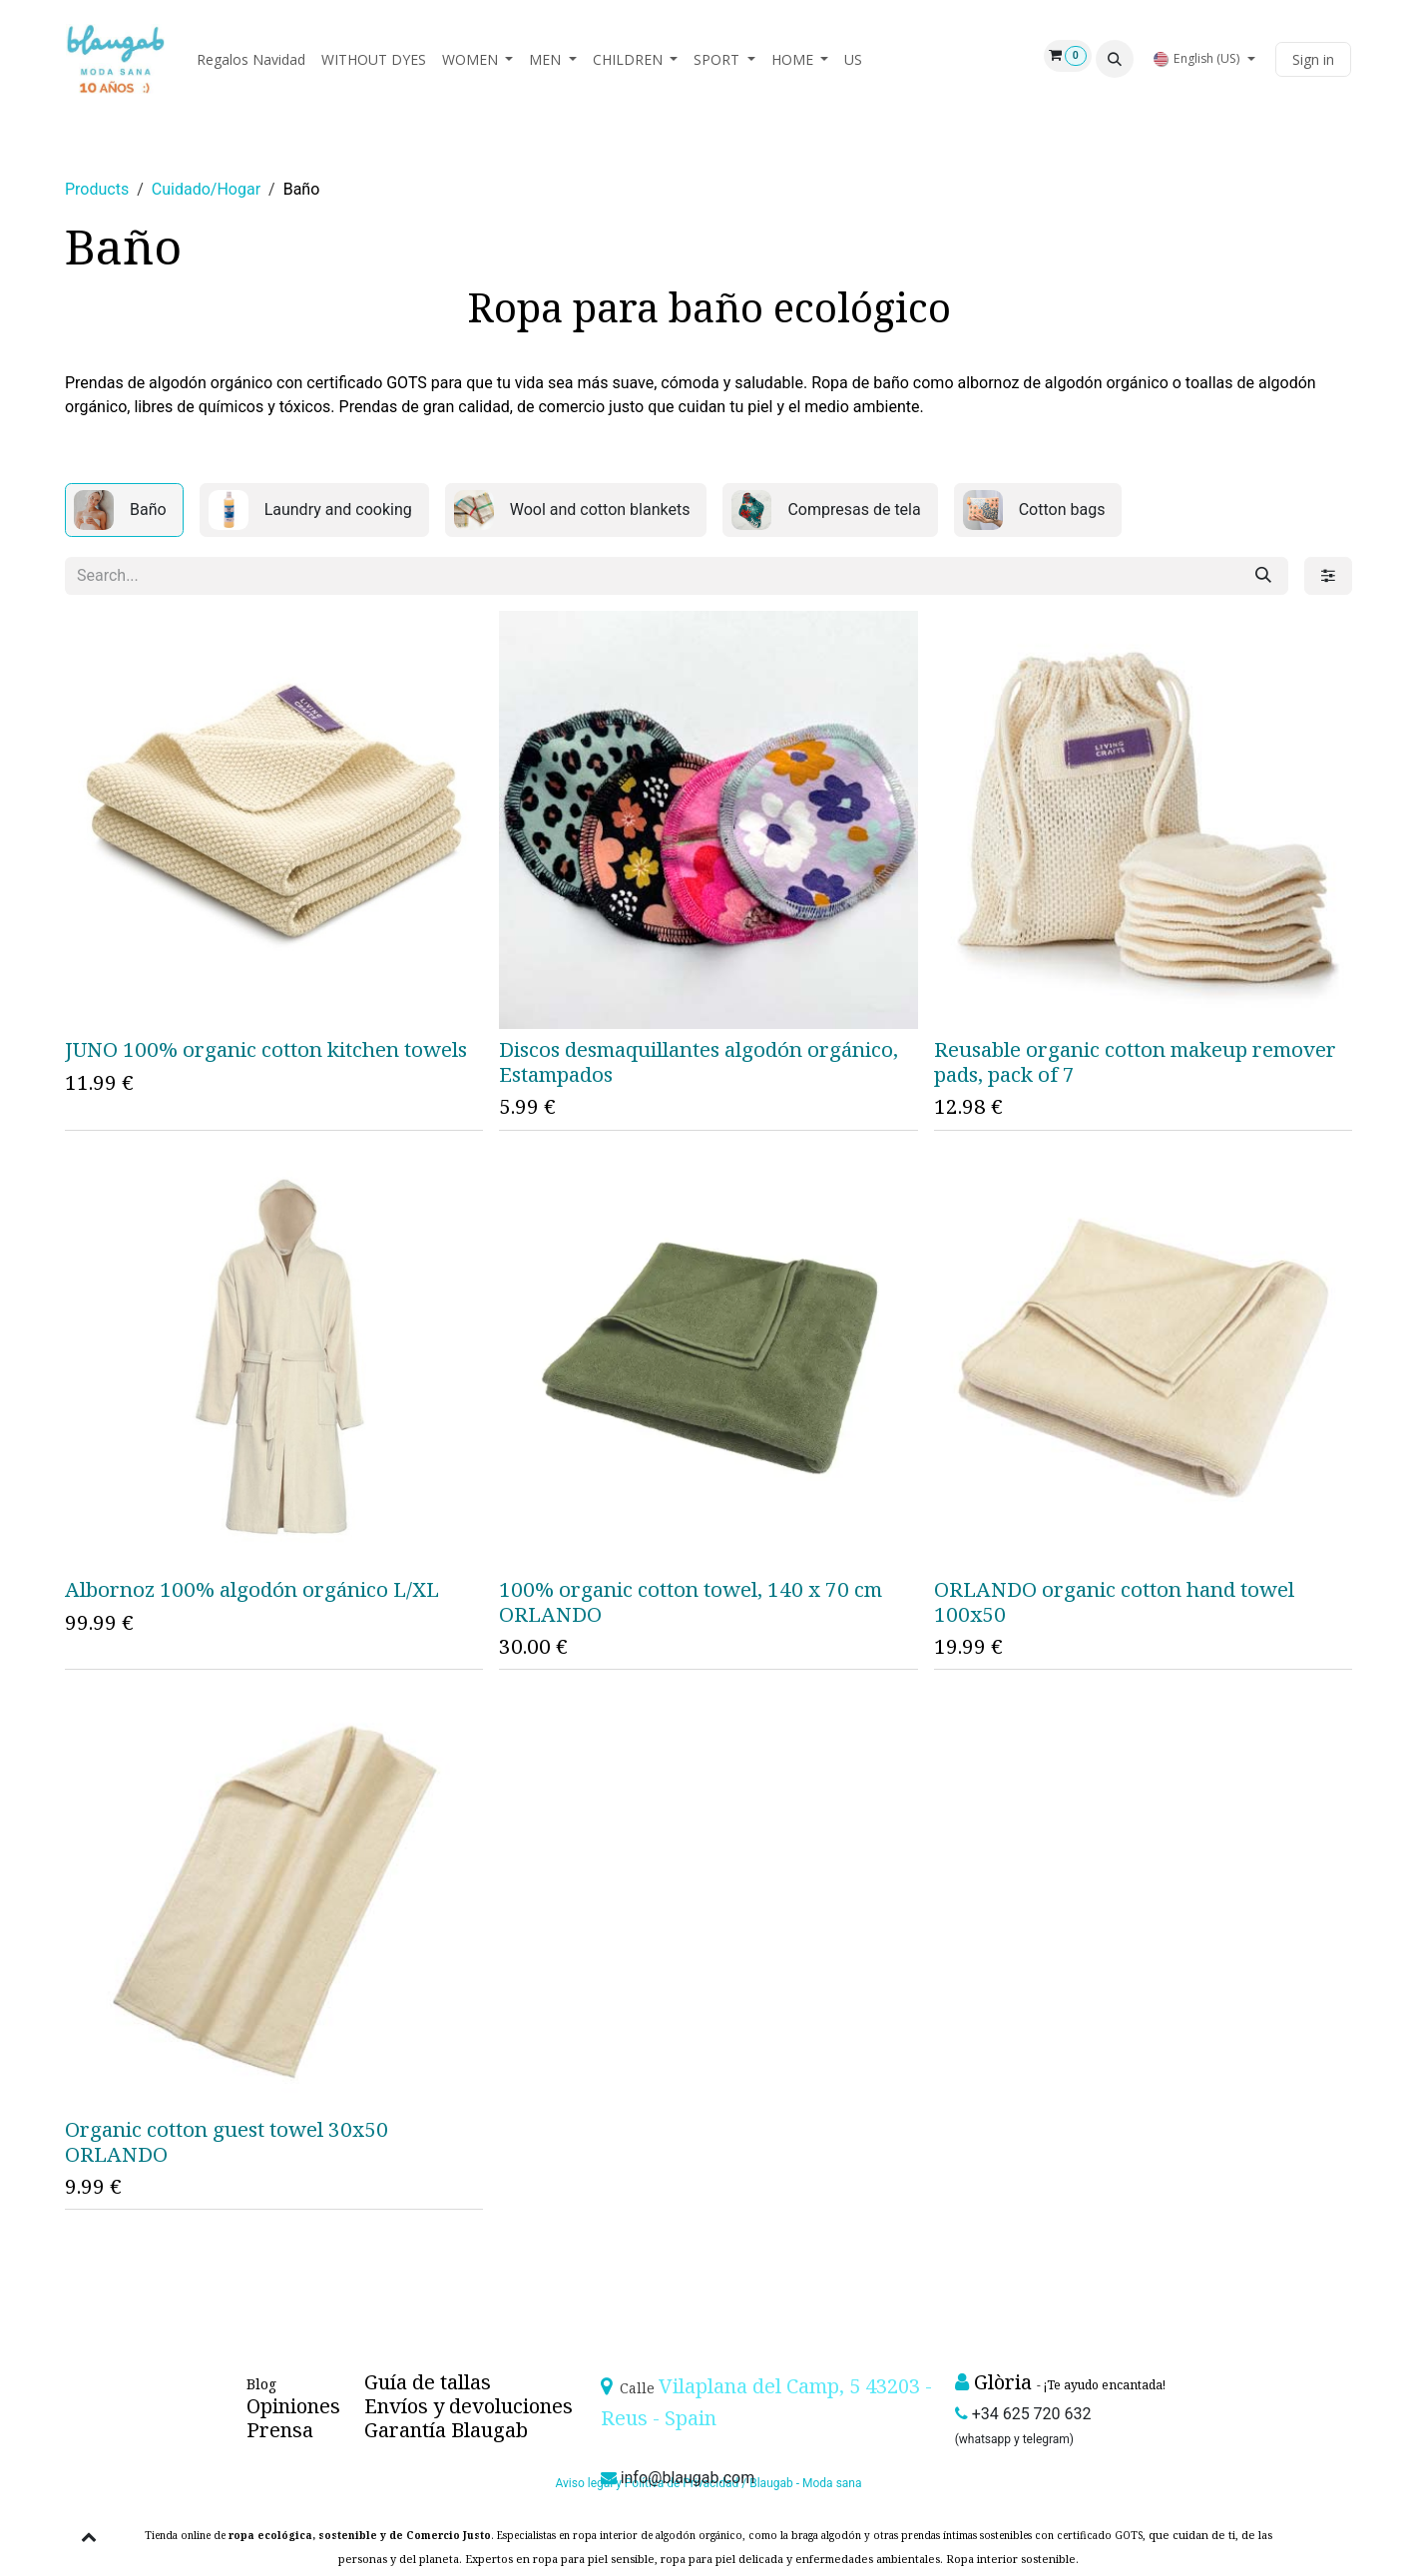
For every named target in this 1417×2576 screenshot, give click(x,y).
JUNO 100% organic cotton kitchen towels (266, 1049)
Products (97, 189)
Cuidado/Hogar (206, 189)
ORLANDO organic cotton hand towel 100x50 (1114, 1601)
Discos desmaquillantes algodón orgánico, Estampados (698, 1061)
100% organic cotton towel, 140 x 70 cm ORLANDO (690, 1601)
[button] (1115, 59)
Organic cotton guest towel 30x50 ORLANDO (226, 2140)
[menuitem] (251, 59)
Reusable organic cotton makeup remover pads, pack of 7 (1135, 1061)
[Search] (1263, 576)
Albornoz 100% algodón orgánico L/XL (252, 1589)
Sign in (1313, 59)
